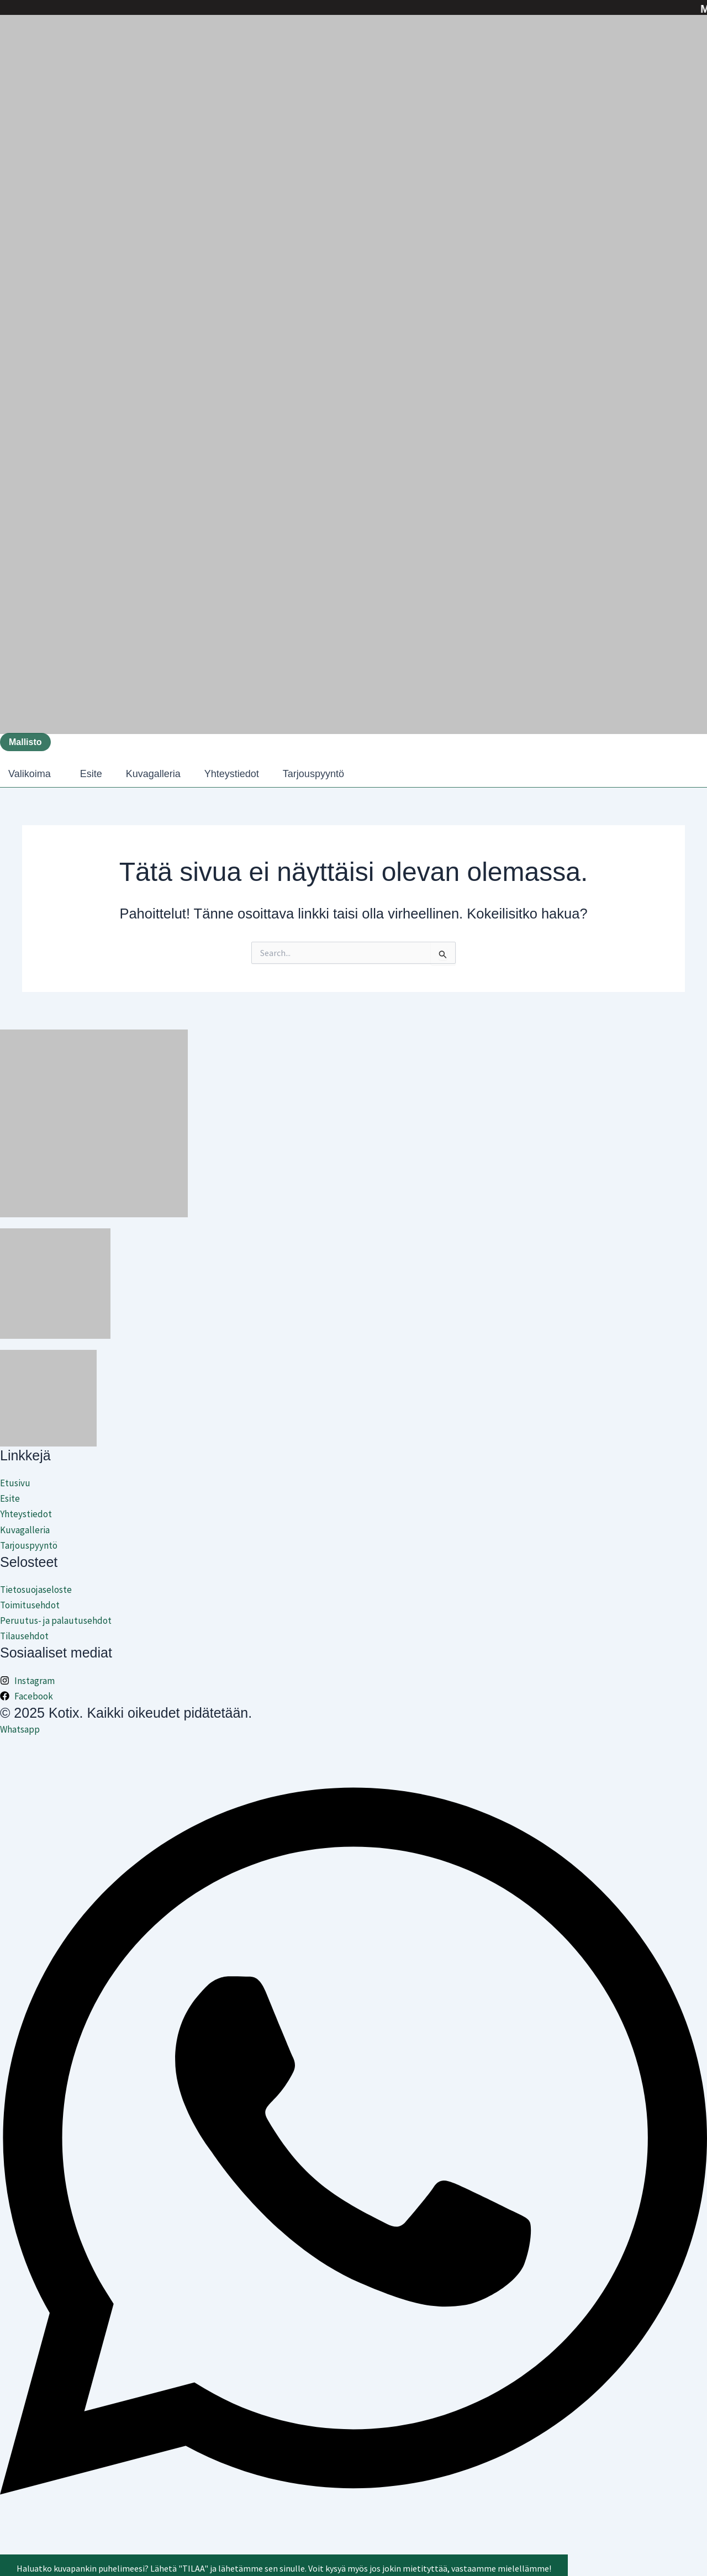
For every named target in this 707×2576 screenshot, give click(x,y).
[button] (32, 774)
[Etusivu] (353, 1483)
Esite (91, 773)
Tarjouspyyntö (313, 773)
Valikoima (29, 773)
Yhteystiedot (231, 773)
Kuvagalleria (153, 773)
